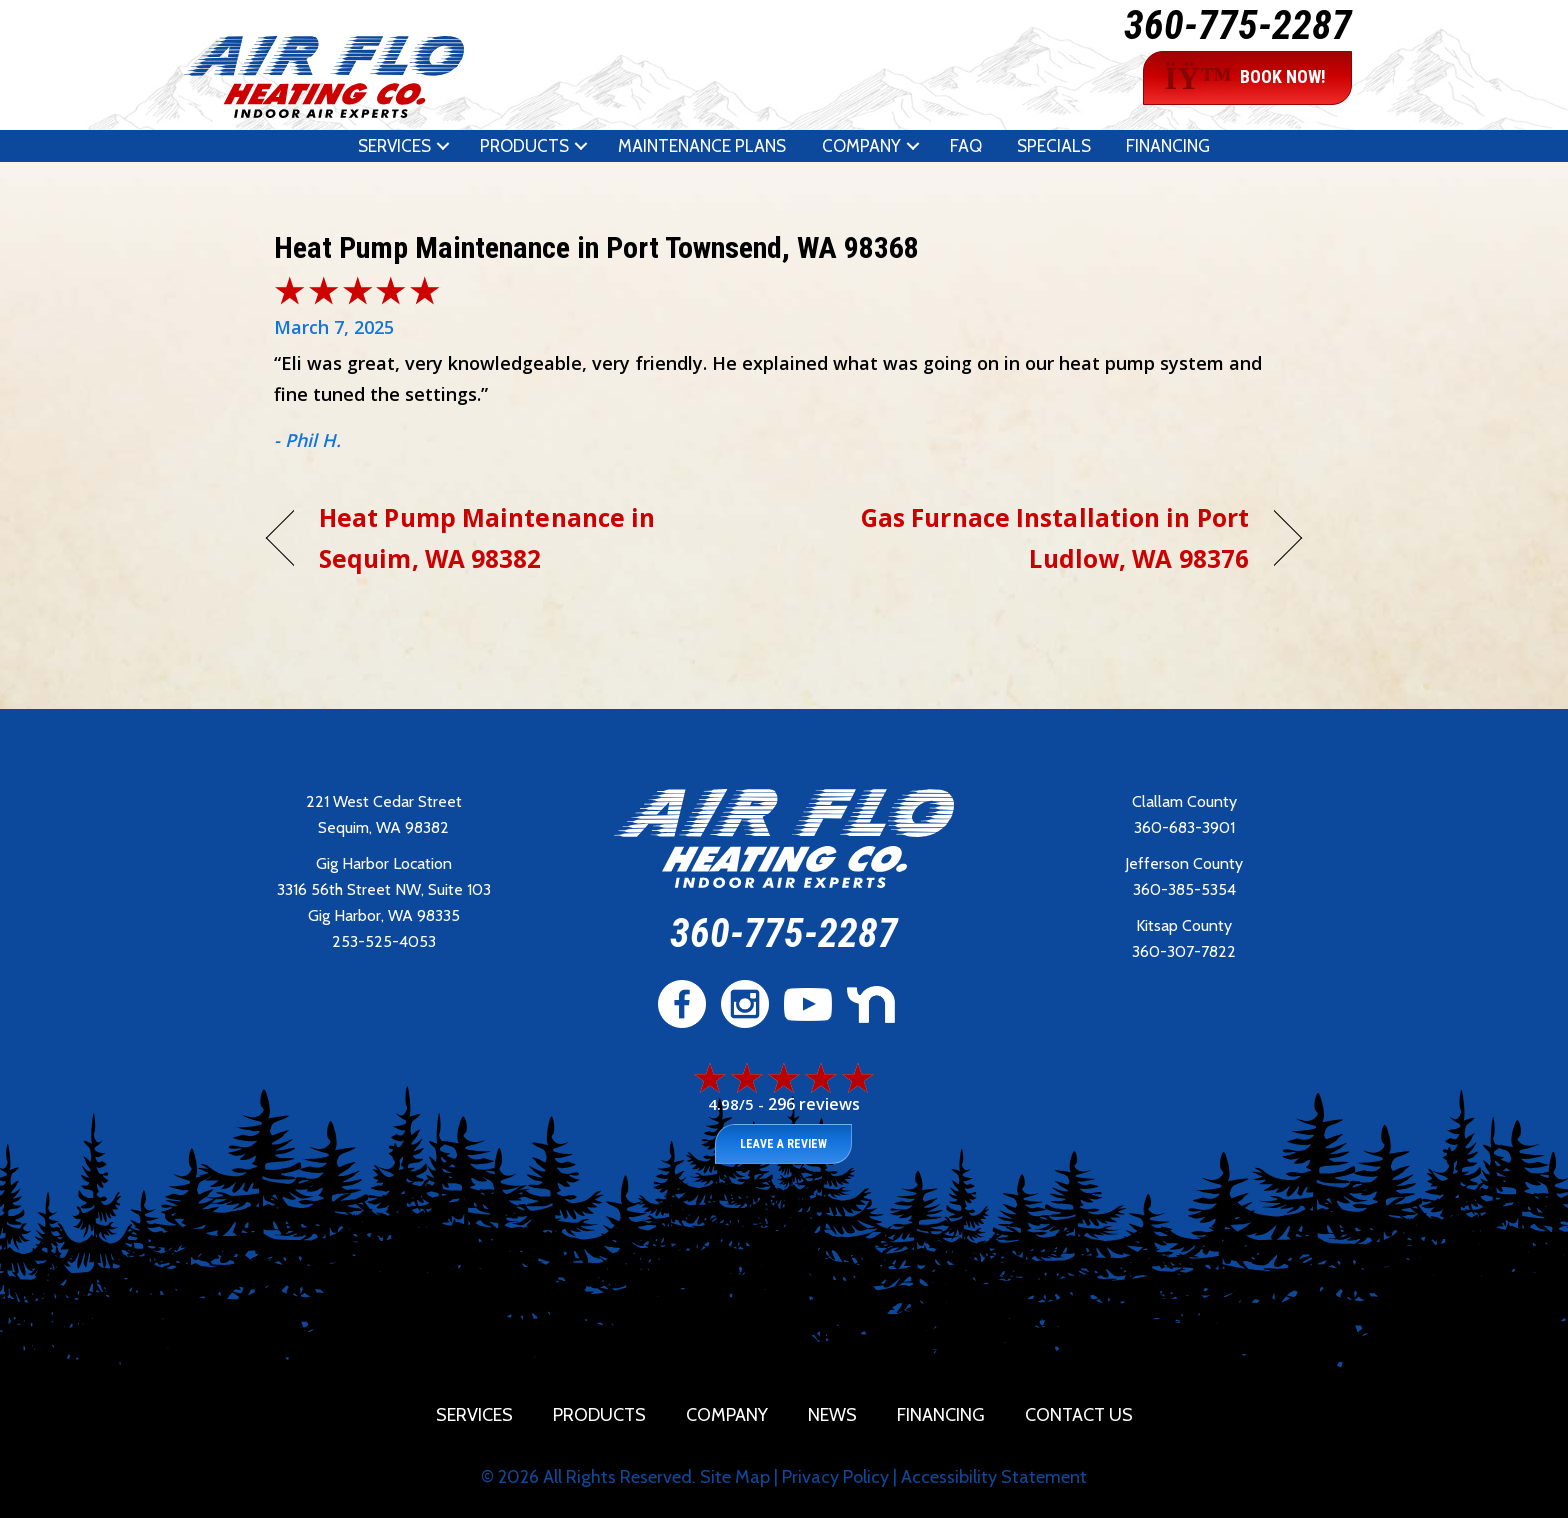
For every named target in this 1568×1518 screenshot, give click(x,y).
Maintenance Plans (702, 146)
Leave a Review (783, 1144)
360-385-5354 (1184, 889)
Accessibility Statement (994, 1477)
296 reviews (814, 1104)
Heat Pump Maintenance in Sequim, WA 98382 (487, 538)
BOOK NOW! (1245, 78)
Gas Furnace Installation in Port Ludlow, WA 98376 (1032, 538)
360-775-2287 (1238, 25)
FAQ (966, 146)
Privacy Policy (835, 1477)
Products (524, 146)
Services (394, 146)
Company (861, 146)
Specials (1054, 146)
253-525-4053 (384, 941)
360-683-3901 (1184, 827)
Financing (1168, 146)
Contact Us (1079, 1415)
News (832, 1415)
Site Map (735, 1477)
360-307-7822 (1184, 951)
